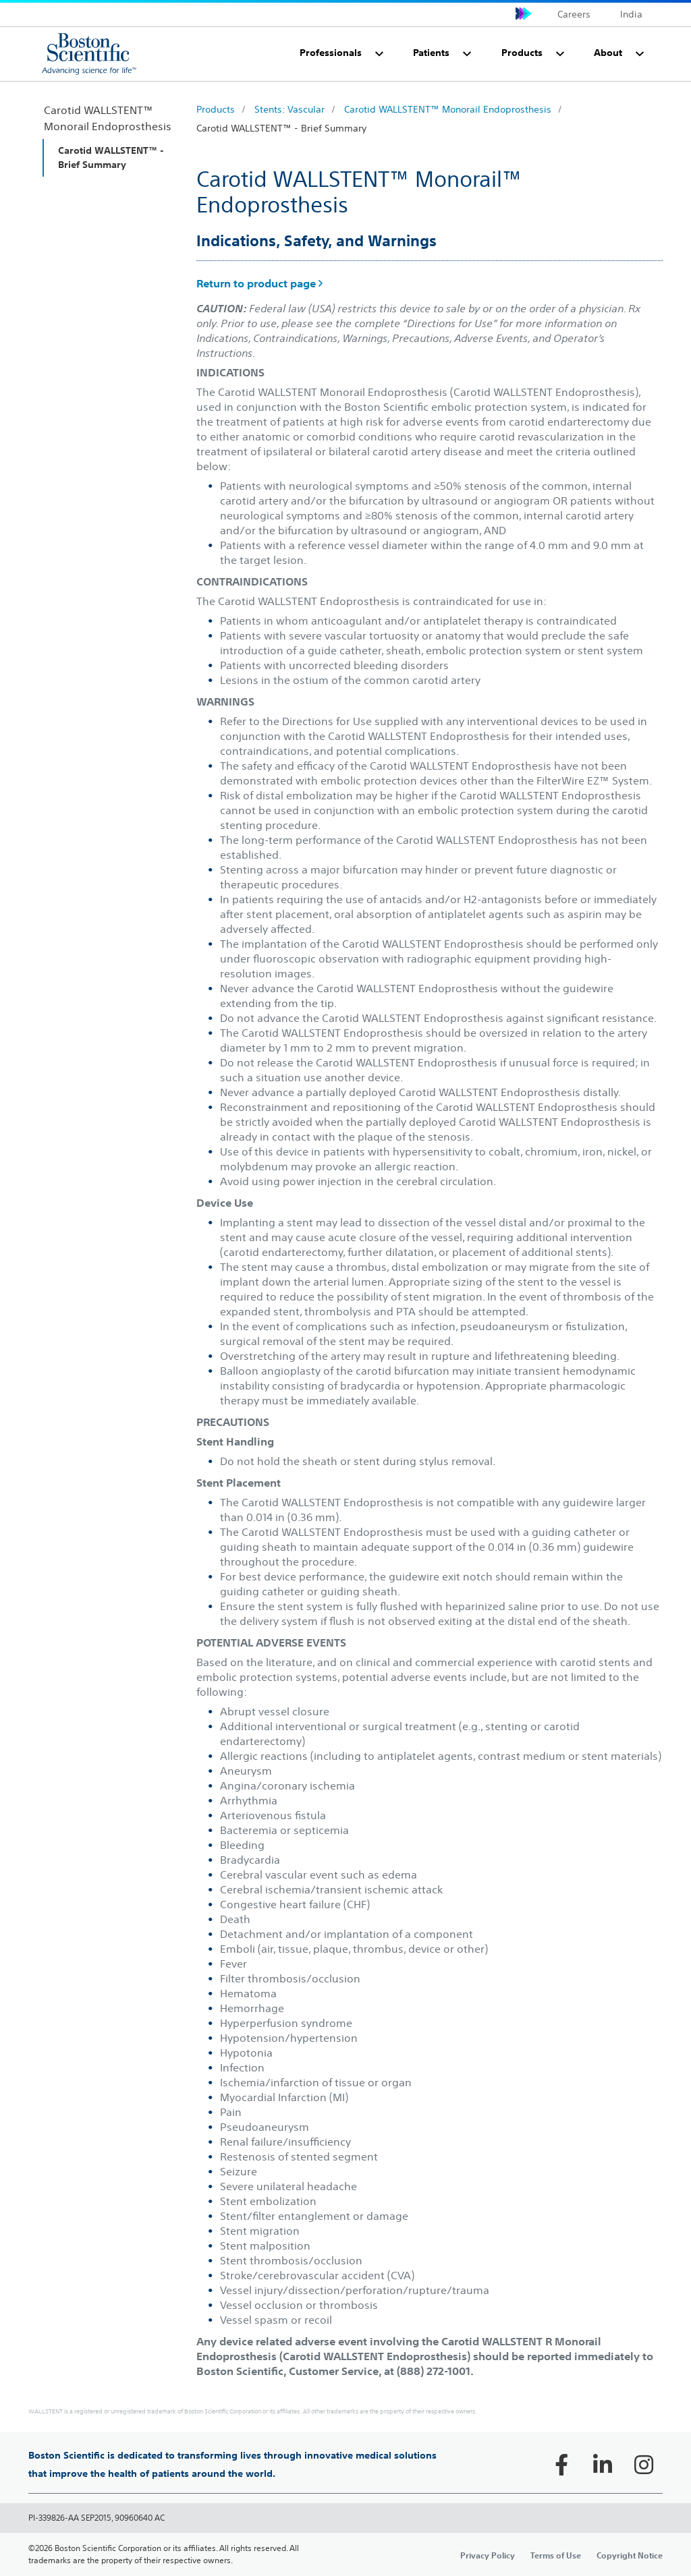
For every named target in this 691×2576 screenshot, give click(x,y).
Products (215, 109)
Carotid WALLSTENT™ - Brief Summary (281, 128)
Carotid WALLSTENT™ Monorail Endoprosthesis (447, 109)
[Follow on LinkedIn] (602, 2465)
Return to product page (259, 283)
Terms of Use (555, 2555)
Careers (573, 14)
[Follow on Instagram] (644, 2465)
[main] (345, 1328)
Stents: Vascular (289, 109)
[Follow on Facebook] (561, 2465)
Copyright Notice (630, 2555)
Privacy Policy (487, 2555)
